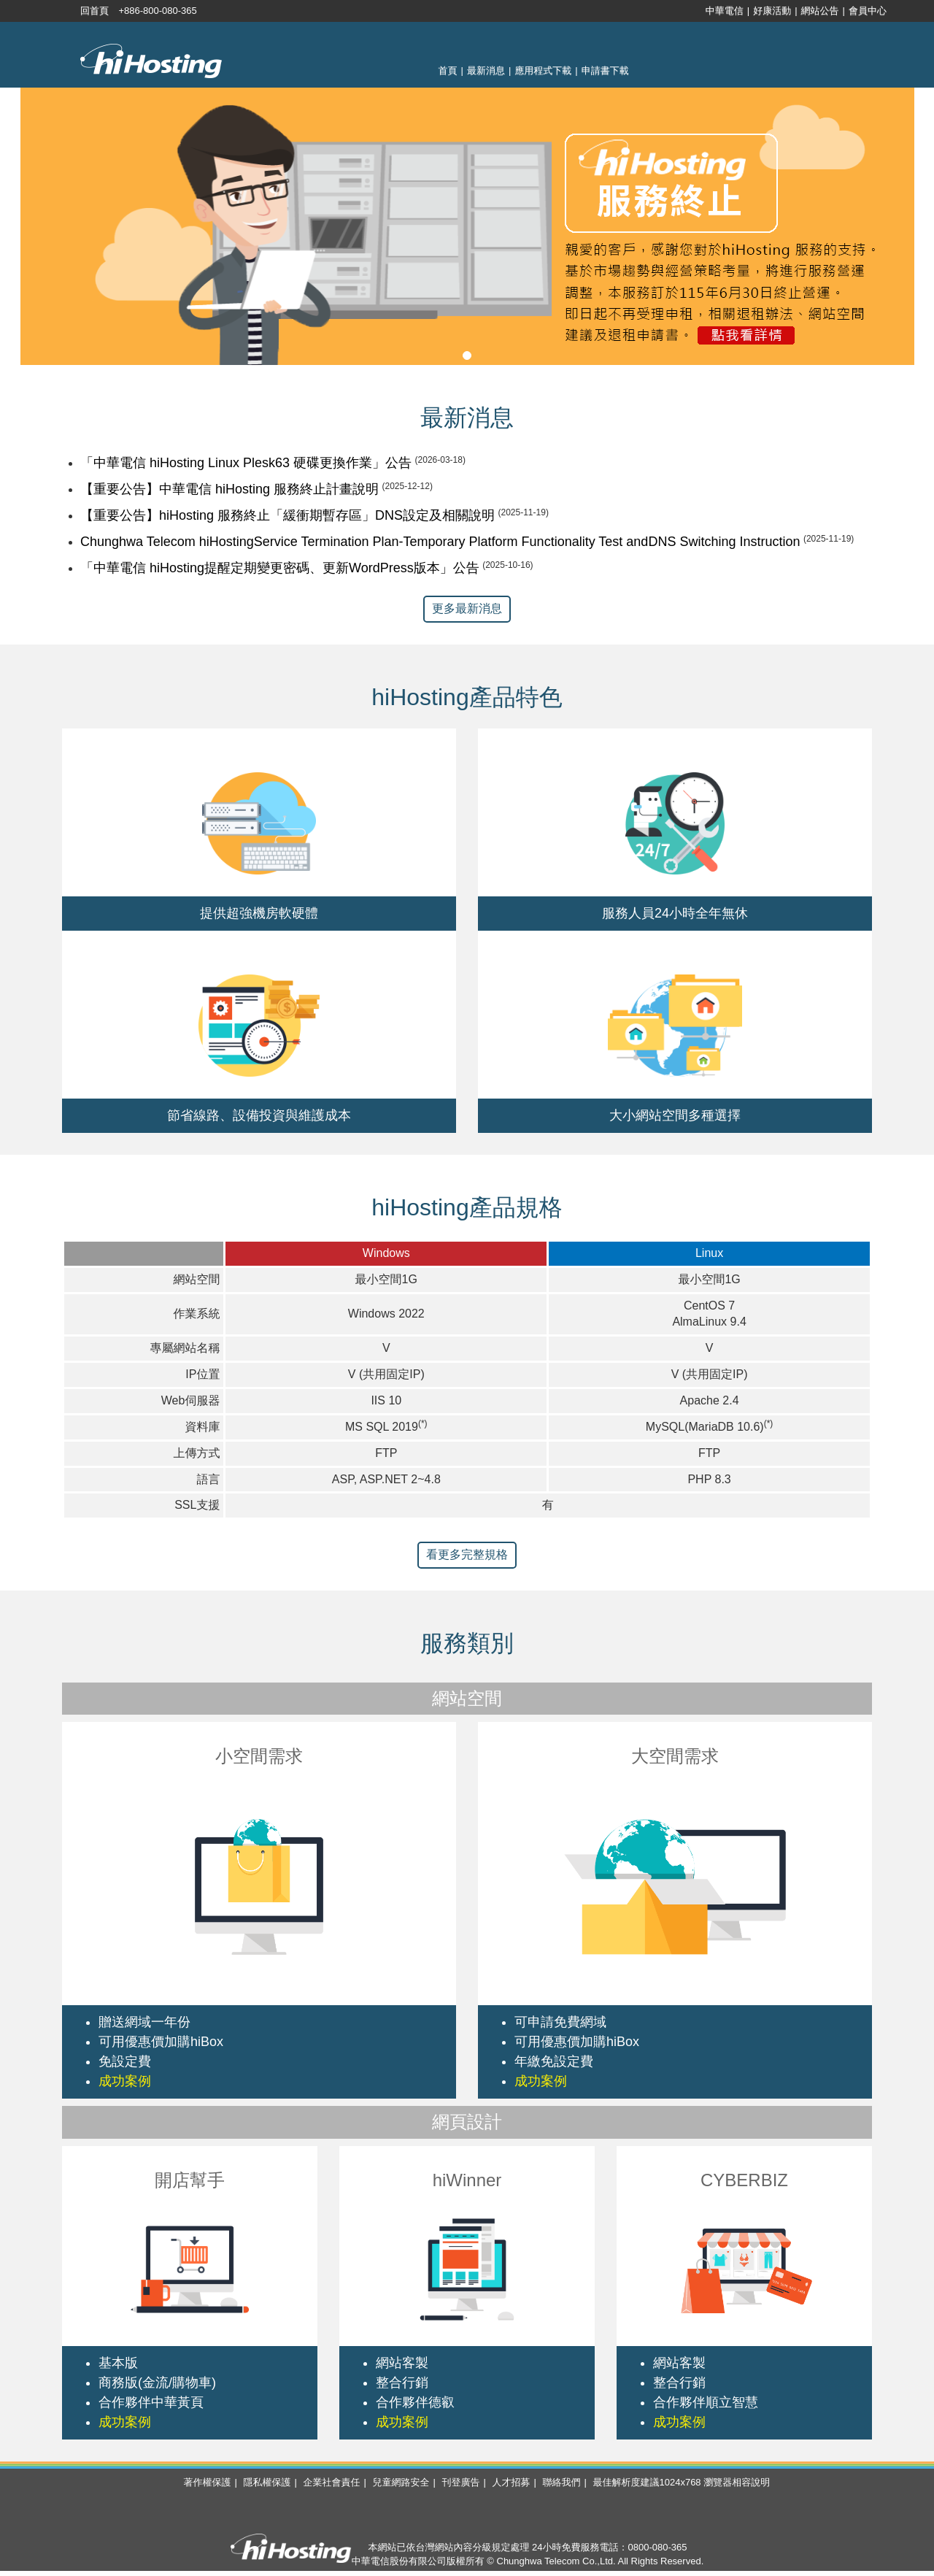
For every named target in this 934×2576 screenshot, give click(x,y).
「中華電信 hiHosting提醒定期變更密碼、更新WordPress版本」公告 (279, 568)
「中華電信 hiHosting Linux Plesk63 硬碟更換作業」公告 (246, 462)
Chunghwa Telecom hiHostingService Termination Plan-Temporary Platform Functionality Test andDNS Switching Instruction (440, 541)
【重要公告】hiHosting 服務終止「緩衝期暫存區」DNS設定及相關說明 (287, 515)
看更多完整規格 (467, 1554)
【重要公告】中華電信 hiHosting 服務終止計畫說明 (229, 489)
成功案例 (125, 2081)
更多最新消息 (467, 608)
